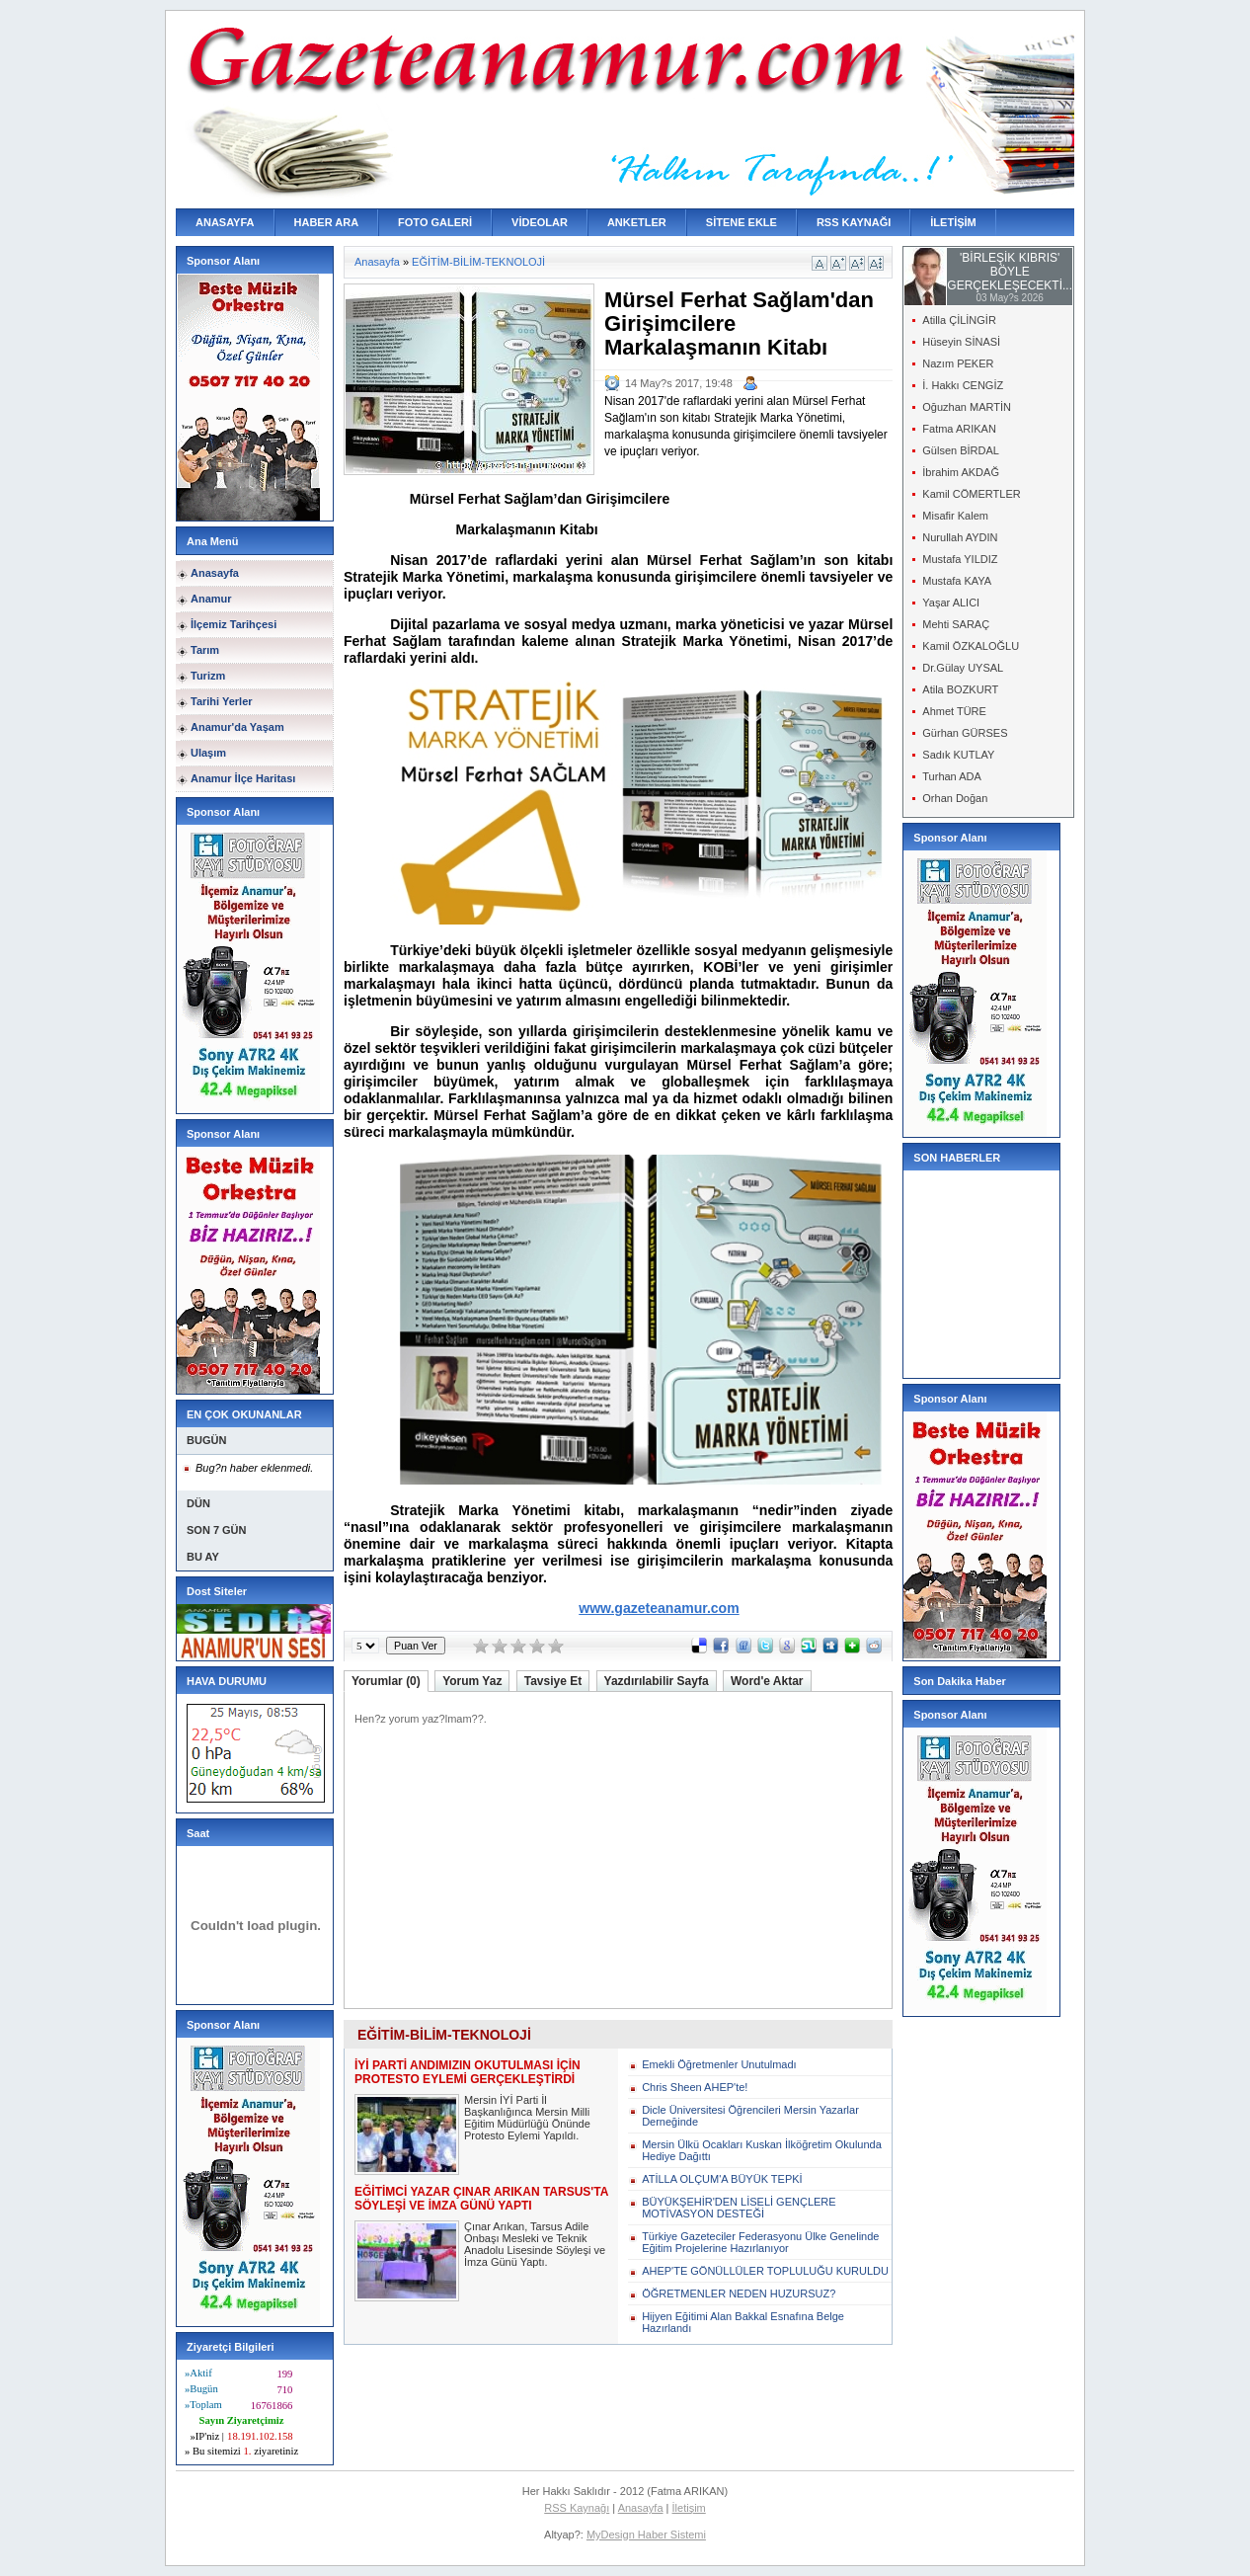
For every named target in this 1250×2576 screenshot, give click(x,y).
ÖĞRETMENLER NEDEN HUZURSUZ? (738, 2293)
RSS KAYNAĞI (854, 222)
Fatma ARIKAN (959, 429)
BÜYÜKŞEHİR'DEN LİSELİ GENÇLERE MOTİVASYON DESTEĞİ (739, 2207)
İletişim (689, 2508)
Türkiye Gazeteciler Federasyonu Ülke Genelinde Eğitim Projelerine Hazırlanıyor (760, 2242)
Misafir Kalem (955, 516)
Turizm (208, 676)
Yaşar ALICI (950, 602)
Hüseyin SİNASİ (961, 342)
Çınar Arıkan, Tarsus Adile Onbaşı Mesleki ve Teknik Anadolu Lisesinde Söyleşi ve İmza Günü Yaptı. (534, 2244)
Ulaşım (208, 753)
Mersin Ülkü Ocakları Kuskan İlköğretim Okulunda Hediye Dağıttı (762, 2150)
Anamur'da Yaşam (237, 727)
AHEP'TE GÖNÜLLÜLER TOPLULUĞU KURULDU (765, 2271)
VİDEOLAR (539, 222)
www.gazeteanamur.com (659, 1608)
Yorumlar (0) (386, 1681)
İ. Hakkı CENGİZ (962, 385)
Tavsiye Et (553, 1681)
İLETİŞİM (953, 222)
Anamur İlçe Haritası (243, 778)
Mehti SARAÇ (955, 624)
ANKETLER (636, 222)
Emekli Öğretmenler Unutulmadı (719, 2064)
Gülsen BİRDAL (960, 450)
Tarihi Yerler (222, 701)
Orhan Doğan (954, 798)
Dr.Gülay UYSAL (962, 668)
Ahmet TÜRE (954, 711)
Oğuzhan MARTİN (966, 407)
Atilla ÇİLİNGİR (959, 320)
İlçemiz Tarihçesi (233, 624)
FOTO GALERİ (435, 222)
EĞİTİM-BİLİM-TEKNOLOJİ (478, 262)
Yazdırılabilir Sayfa (656, 1681)
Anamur (211, 598)
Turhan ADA (951, 776)
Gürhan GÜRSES (964, 733)
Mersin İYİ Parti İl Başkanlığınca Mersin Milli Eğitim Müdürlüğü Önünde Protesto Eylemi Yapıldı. (527, 2117)
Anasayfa (215, 573)
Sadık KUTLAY (958, 755)
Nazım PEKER (957, 363)
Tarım (205, 650)
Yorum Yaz (472, 1681)
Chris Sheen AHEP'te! (694, 2087)
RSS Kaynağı (576, 2508)
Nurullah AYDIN (959, 537)
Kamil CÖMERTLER (971, 494)
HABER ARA (326, 222)
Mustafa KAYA (956, 581)
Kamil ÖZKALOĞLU (970, 646)
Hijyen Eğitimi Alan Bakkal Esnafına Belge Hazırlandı (743, 2322)
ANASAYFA (225, 222)
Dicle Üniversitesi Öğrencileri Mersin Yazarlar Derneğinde (750, 2116)
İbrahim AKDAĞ (960, 472)
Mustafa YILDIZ (959, 559)
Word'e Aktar (767, 1681)
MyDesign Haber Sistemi (646, 2534)
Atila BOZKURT (960, 689)
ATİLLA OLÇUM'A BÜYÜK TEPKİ (722, 2179)
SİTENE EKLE (741, 222)
